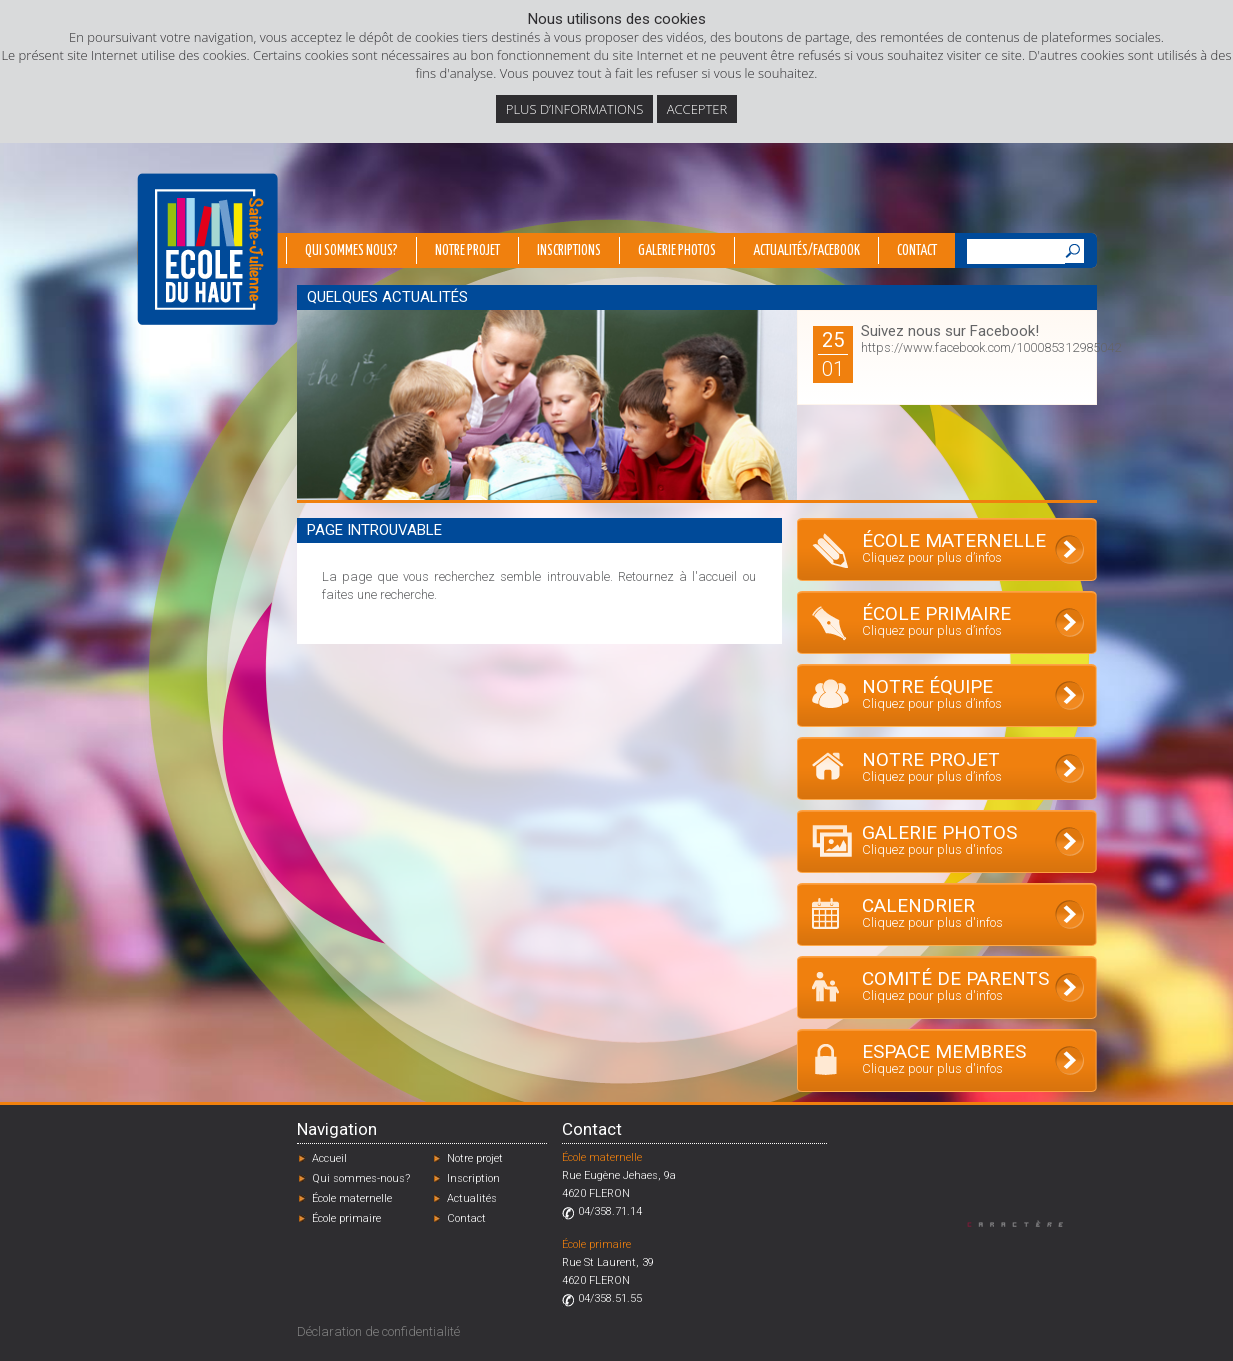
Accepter (697, 109)
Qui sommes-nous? (361, 1178)
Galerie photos (677, 251)
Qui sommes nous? (351, 251)
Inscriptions (569, 251)
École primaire (346, 1218)
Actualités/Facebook (806, 251)
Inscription (473, 1178)
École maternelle (352, 1198)
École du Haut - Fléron (207, 249)
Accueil (329, 1158)
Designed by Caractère (1024, 1223)
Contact (917, 251)
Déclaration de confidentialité (378, 1331)
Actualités (472, 1198)
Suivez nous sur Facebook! (950, 331)
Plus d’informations (575, 109)
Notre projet (467, 251)
